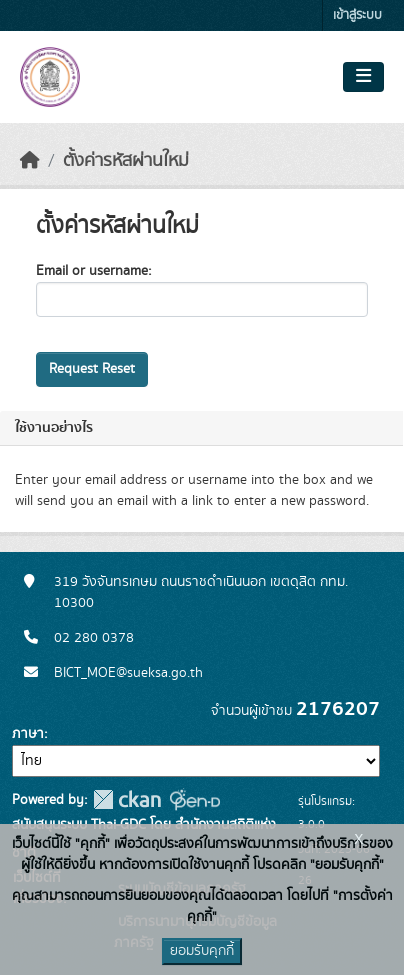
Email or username (92, 271)
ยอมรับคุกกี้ (202, 951)
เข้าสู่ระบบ (357, 15)
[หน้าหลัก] (30, 161)
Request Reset (92, 369)
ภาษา (28, 734)
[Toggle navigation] (363, 77)
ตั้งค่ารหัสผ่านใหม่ (126, 161)
